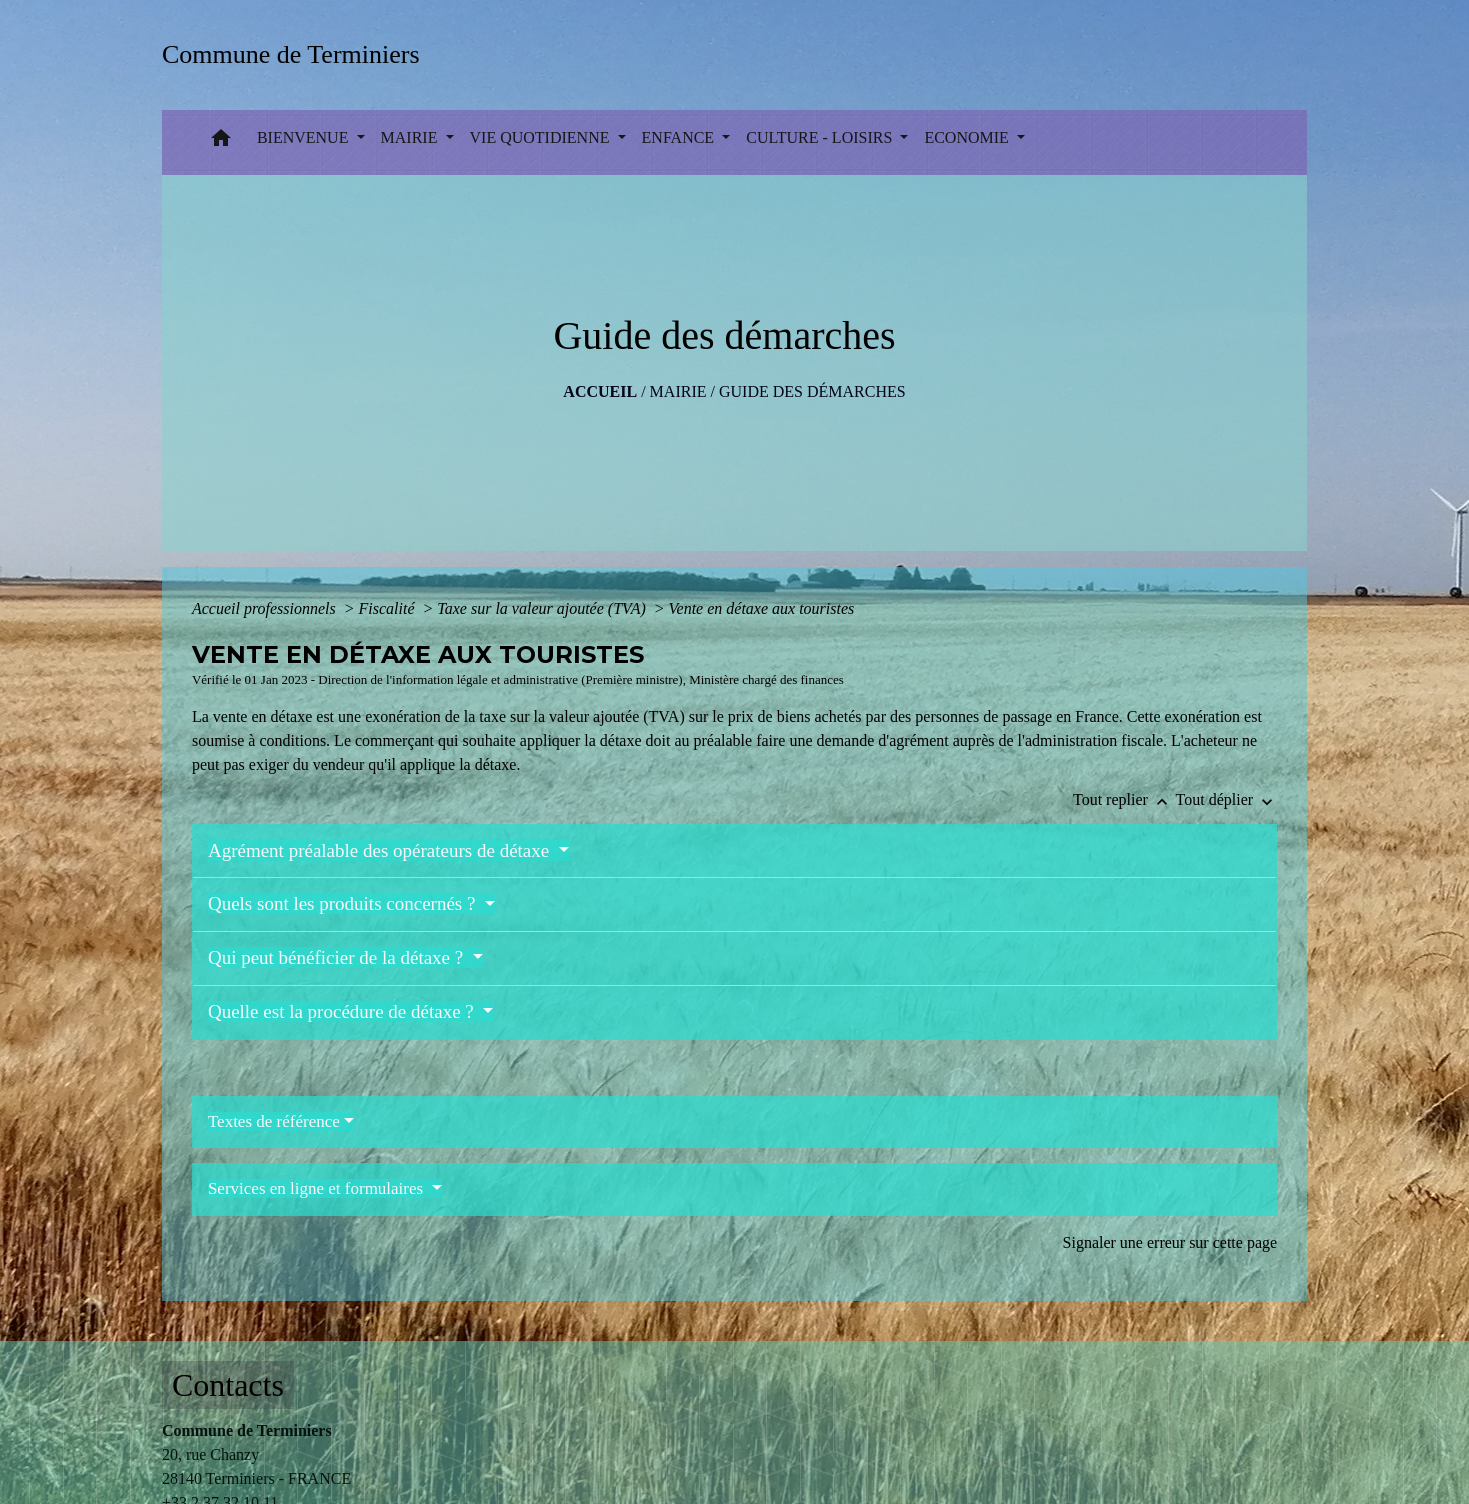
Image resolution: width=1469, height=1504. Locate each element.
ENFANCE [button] (680, 137)
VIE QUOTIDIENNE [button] (542, 137)
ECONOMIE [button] (968, 137)
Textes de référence (274, 1121)
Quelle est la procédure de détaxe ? (343, 1011)
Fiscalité (389, 608)
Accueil (600, 391)
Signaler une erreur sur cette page (1170, 1242)
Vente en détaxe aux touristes (762, 608)
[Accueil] (297, 54)
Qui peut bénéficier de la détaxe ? (338, 957)
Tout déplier (1227, 799)
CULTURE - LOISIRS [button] (821, 137)
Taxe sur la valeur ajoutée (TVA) (543, 608)
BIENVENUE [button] (305, 137)
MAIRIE (678, 391)
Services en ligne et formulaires (318, 1188)
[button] (221, 142)
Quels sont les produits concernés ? (344, 903)
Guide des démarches (812, 391)
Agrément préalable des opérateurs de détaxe (381, 850)
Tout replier (1124, 799)
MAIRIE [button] (411, 137)
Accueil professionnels (266, 608)
